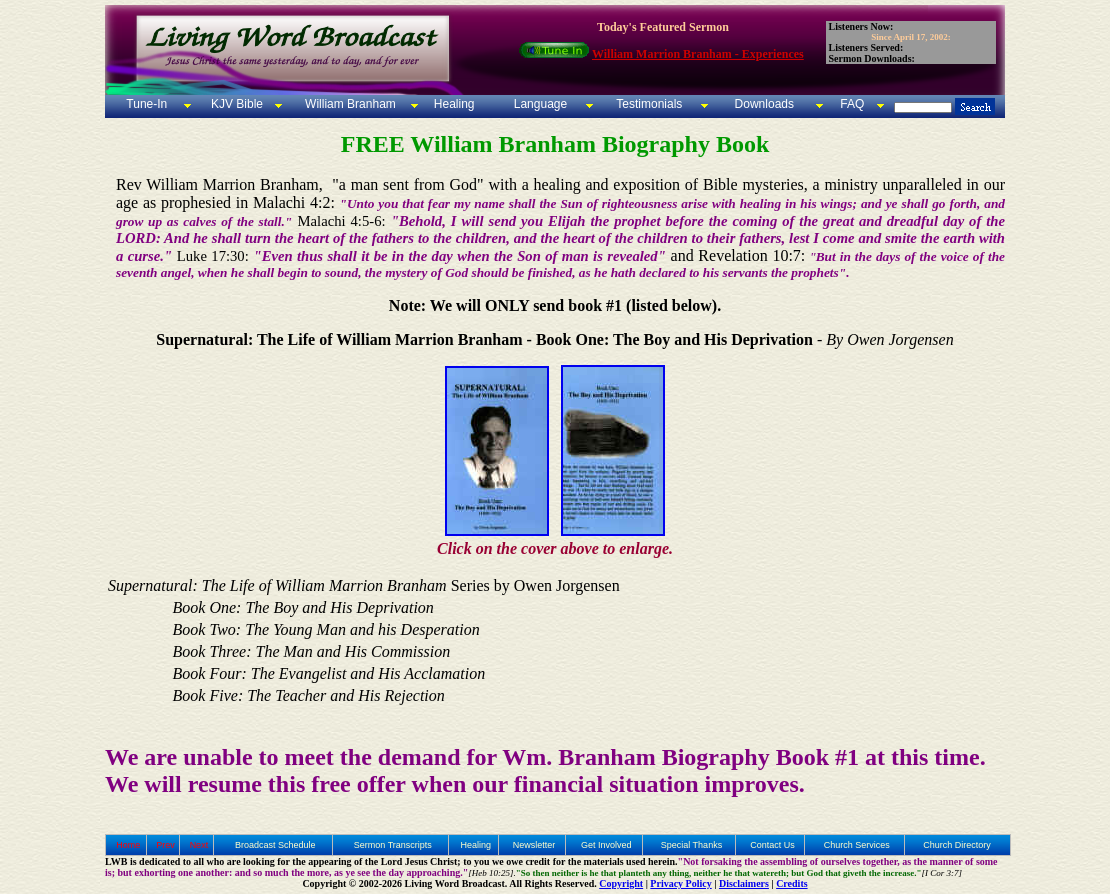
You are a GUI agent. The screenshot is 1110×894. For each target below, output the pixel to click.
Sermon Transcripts (393, 845)
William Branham (349, 104)
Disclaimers (744, 883)
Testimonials (649, 104)
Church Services (857, 845)
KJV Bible (235, 104)
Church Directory (957, 845)
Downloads (764, 104)
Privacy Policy (680, 883)
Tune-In (146, 104)
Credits (791, 883)
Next (199, 845)
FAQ (852, 104)
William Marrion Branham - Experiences (698, 54)
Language (538, 104)
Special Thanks (691, 845)
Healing (452, 104)
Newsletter (534, 845)
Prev (165, 845)
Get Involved (606, 845)
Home (128, 845)
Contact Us (772, 845)
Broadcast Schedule (275, 845)
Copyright (621, 883)
